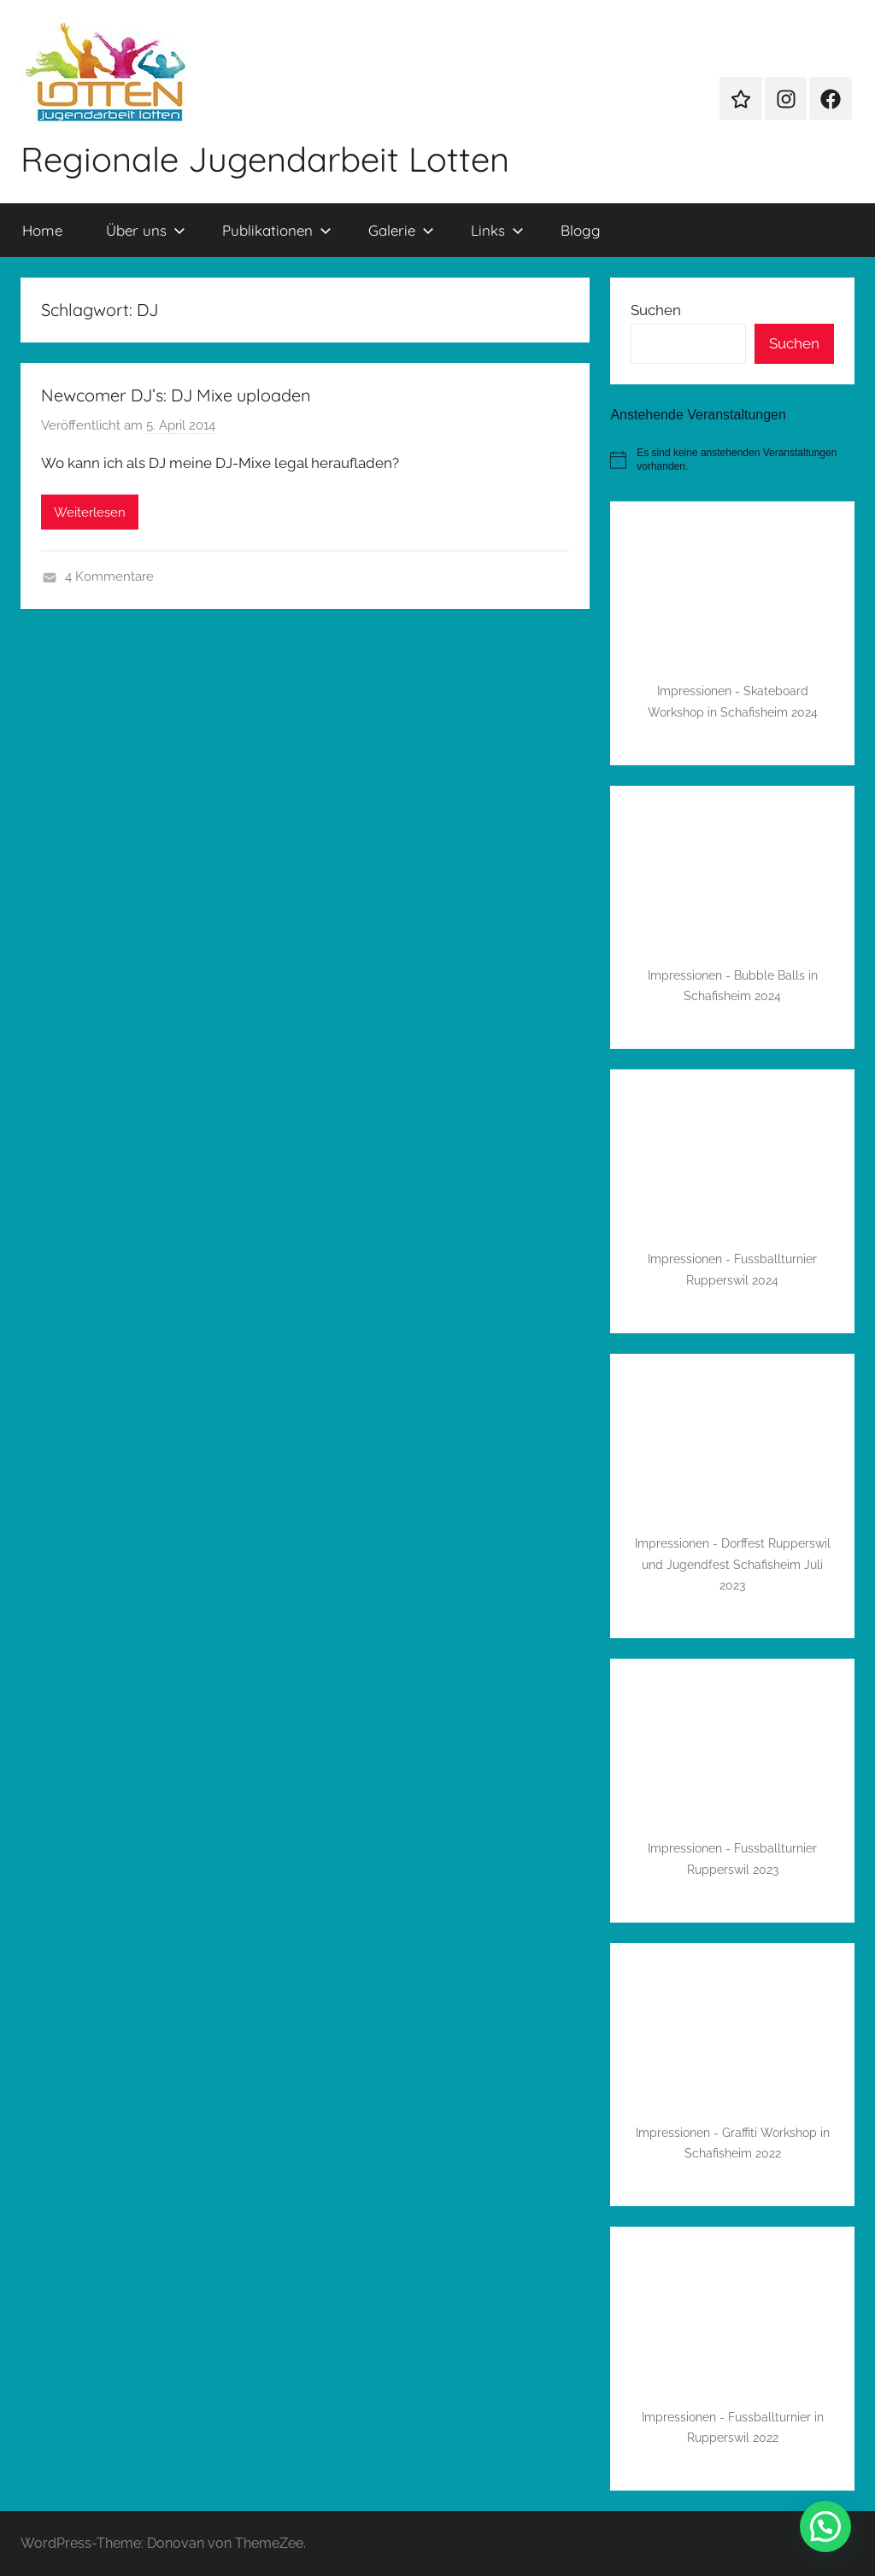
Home (42, 230)
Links (497, 230)
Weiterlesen (90, 512)
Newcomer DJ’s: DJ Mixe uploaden (176, 395)
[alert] (732, 460)
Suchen (656, 310)
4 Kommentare (109, 576)
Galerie (401, 230)
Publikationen (277, 230)
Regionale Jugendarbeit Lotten (265, 159)
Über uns (145, 230)
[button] (825, 2526)
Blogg (581, 230)
